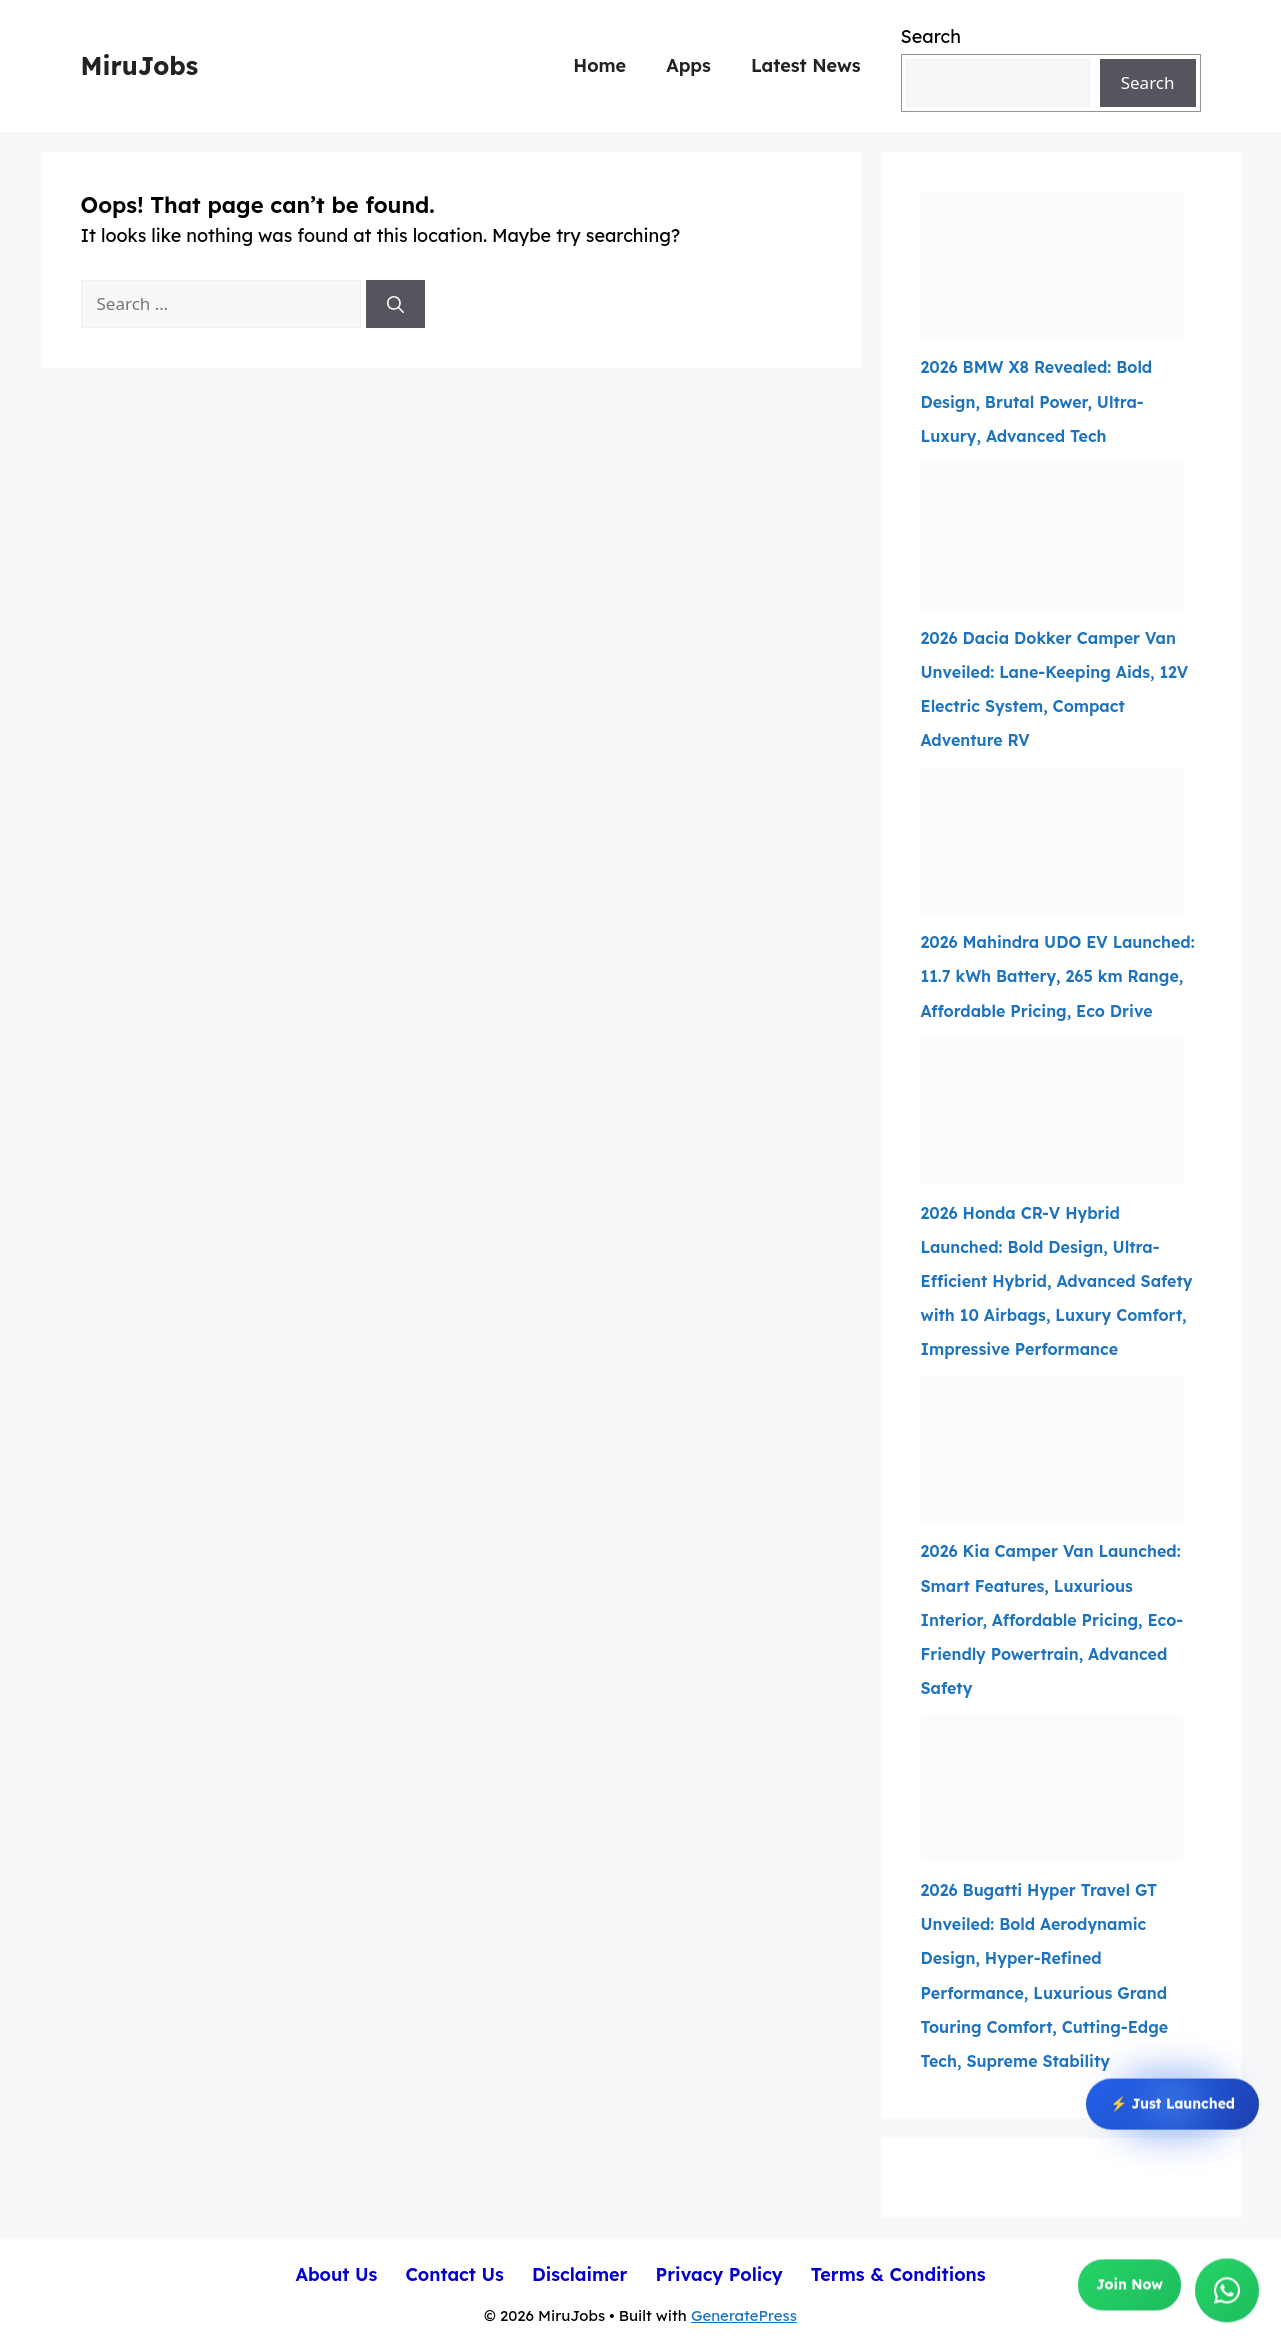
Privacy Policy (718, 2274)
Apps (688, 65)
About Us (336, 2274)
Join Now (1129, 2286)
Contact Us (454, 2274)
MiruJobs (140, 65)
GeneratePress (744, 2315)
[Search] (395, 304)
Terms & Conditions (898, 2274)
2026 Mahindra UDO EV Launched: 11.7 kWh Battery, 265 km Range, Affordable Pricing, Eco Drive (1058, 976)
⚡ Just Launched (1172, 2104)
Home (599, 65)
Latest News (806, 65)
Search (931, 36)
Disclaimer (580, 2274)
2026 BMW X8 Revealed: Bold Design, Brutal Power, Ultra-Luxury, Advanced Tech (1037, 401)
